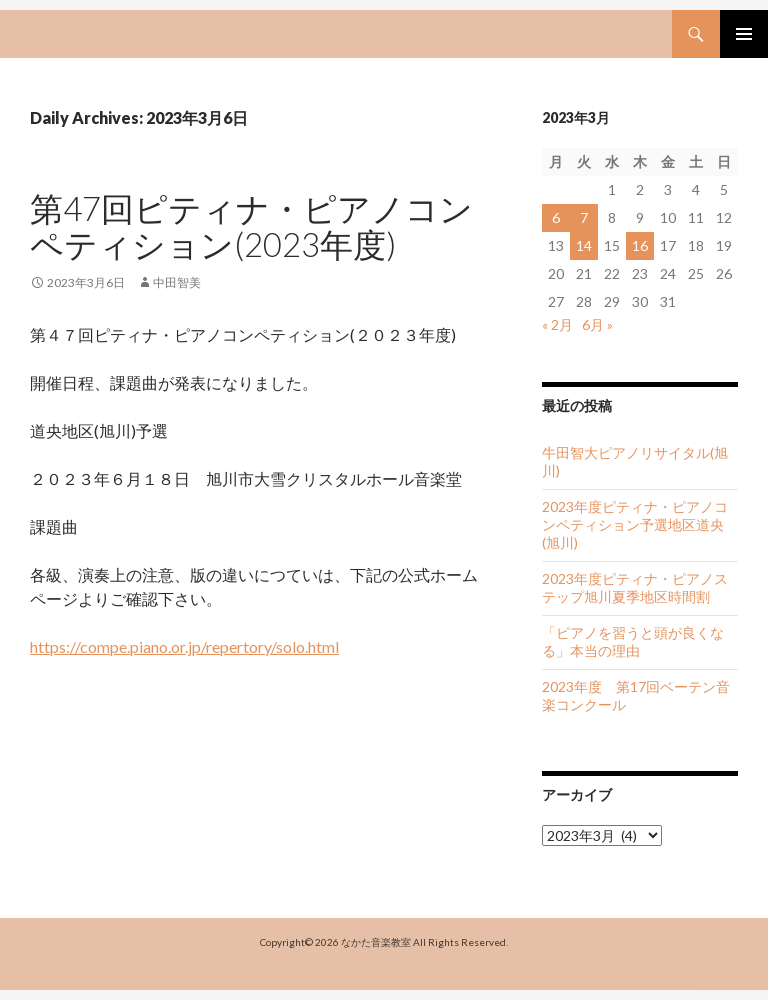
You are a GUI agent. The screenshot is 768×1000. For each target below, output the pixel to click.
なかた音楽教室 (376, 942)
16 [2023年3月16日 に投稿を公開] (640, 245)
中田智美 (177, 282)
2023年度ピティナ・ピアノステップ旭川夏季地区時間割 (635, 587)
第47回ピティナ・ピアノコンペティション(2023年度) (251, 226)
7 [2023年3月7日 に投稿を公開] (584, 217)
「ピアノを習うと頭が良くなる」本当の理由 (633, 641)
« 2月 (557, 324)
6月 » (597, 324)
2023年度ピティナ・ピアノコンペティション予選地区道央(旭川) (635, 524)
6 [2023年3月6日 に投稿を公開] (556, 217)
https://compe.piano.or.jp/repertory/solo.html (184, 646)
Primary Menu (744, 34)
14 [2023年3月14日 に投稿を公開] (584, 245)
